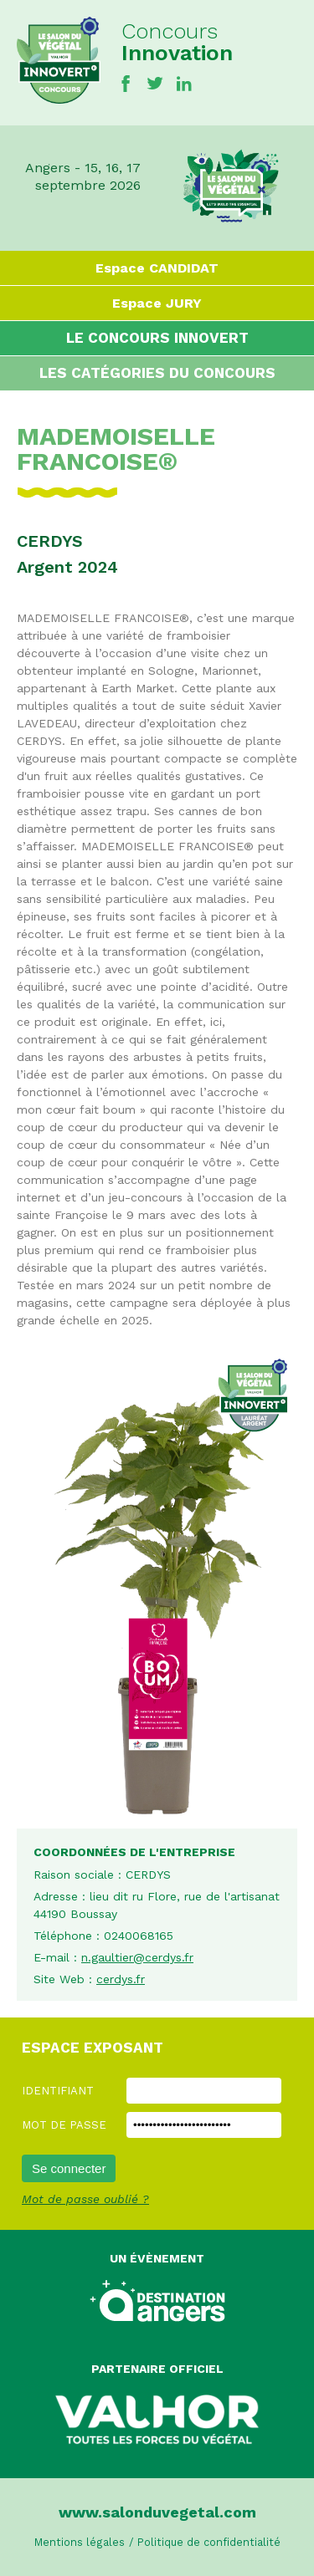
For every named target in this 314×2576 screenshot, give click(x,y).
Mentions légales (79, 2542)
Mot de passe (64, 2125)
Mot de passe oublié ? (85, 2199)
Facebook (125, 83)
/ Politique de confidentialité (205, 2542)
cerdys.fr (120, 1979)
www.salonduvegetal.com (157, 2512)
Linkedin (184, 83)
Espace (157, 268)
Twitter (154, 83)
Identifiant (58, 2090)
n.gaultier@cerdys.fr (137, 1957)
